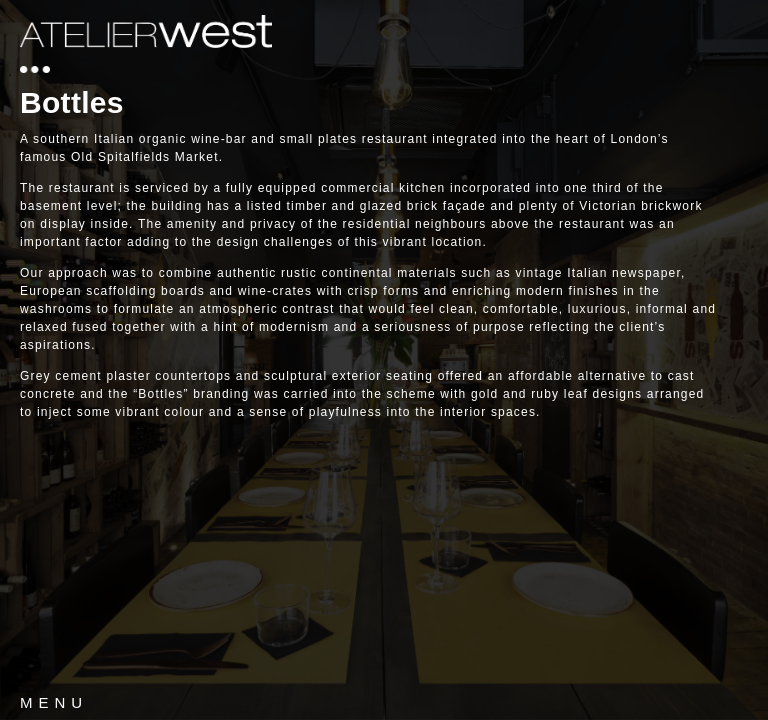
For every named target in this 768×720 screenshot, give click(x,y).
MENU (54, 702)
